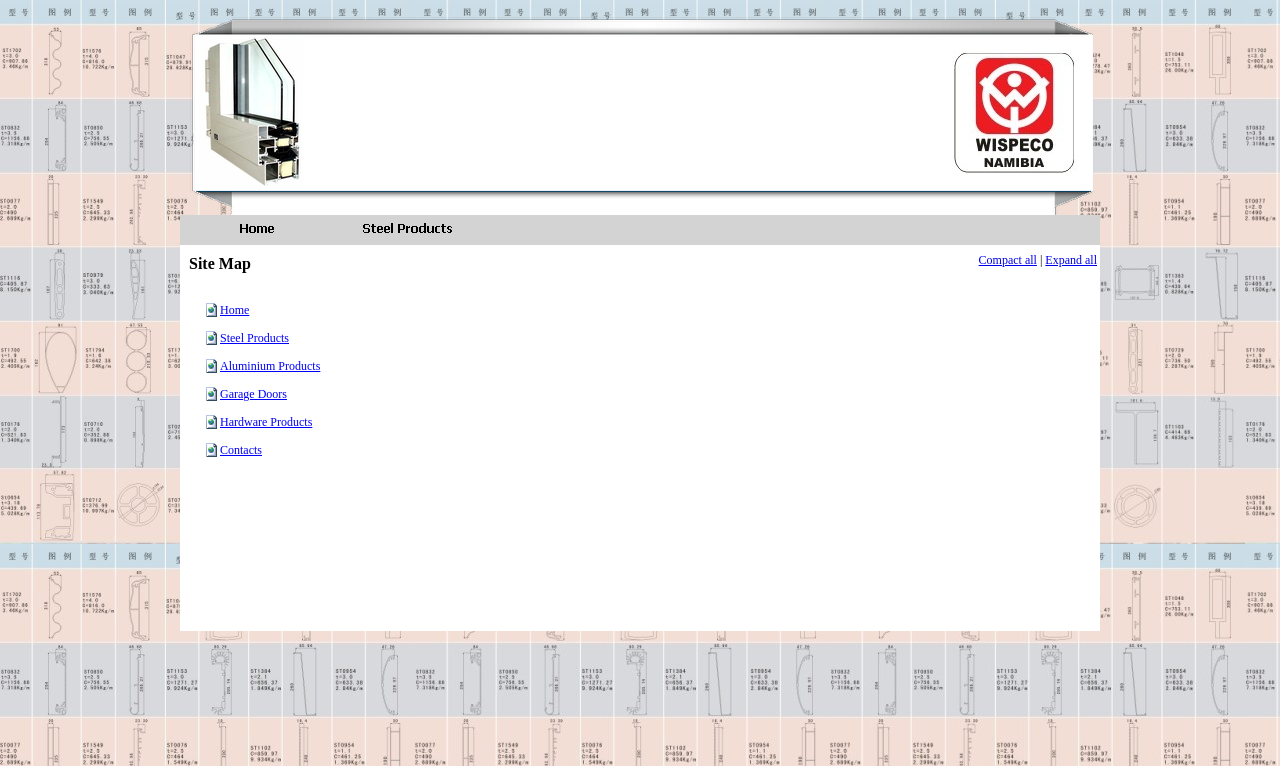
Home (234, 310)
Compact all (1008, 260)
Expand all (1071, 260)
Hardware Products (266, 422)
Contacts (241, 450)
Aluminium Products (270, 366)
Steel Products (254, 338)
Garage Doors (253, 394)
